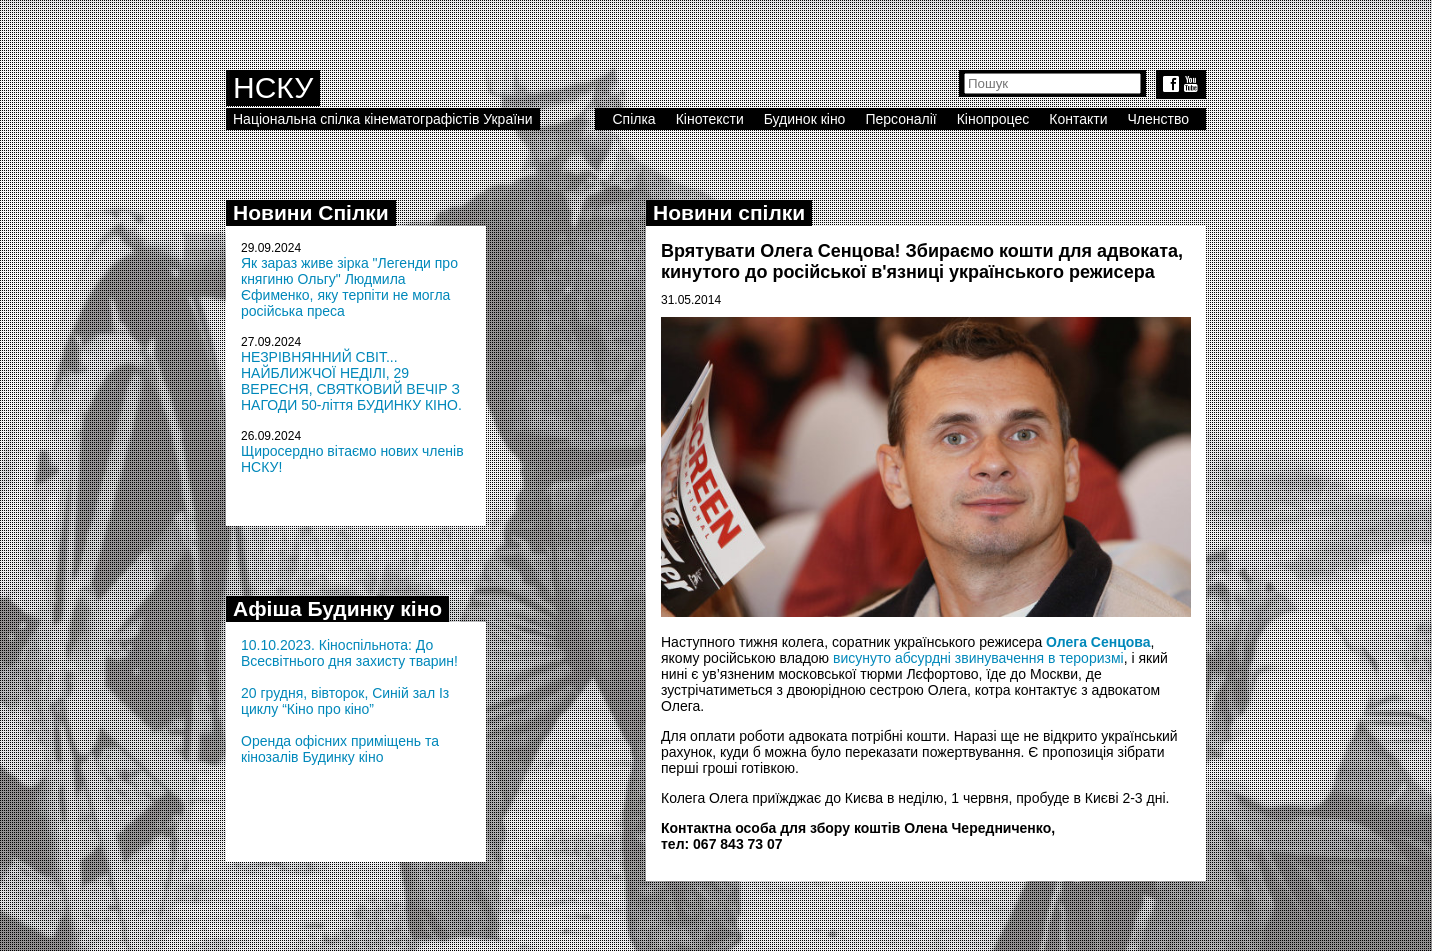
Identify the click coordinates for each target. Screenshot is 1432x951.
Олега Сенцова (1098, 642)
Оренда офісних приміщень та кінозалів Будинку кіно (340, 749)
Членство (1159, 119)
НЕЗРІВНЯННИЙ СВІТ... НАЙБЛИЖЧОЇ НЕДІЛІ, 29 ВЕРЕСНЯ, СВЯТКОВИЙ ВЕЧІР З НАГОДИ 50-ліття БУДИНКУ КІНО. (351, 381)
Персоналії (900, 119)
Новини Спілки (311, 212)
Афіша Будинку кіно (337, 608)
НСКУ (273, 87)
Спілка (633, 119)
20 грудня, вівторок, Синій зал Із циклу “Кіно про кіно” (345, 701)
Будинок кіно (805, 119)
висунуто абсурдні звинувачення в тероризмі (978, 658)
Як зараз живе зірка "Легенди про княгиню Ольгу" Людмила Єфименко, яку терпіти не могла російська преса (349, 287)
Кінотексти (710, 119)
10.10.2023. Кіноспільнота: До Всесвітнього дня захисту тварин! (349, 653)
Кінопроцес (993, 119)
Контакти (1078, 119)
